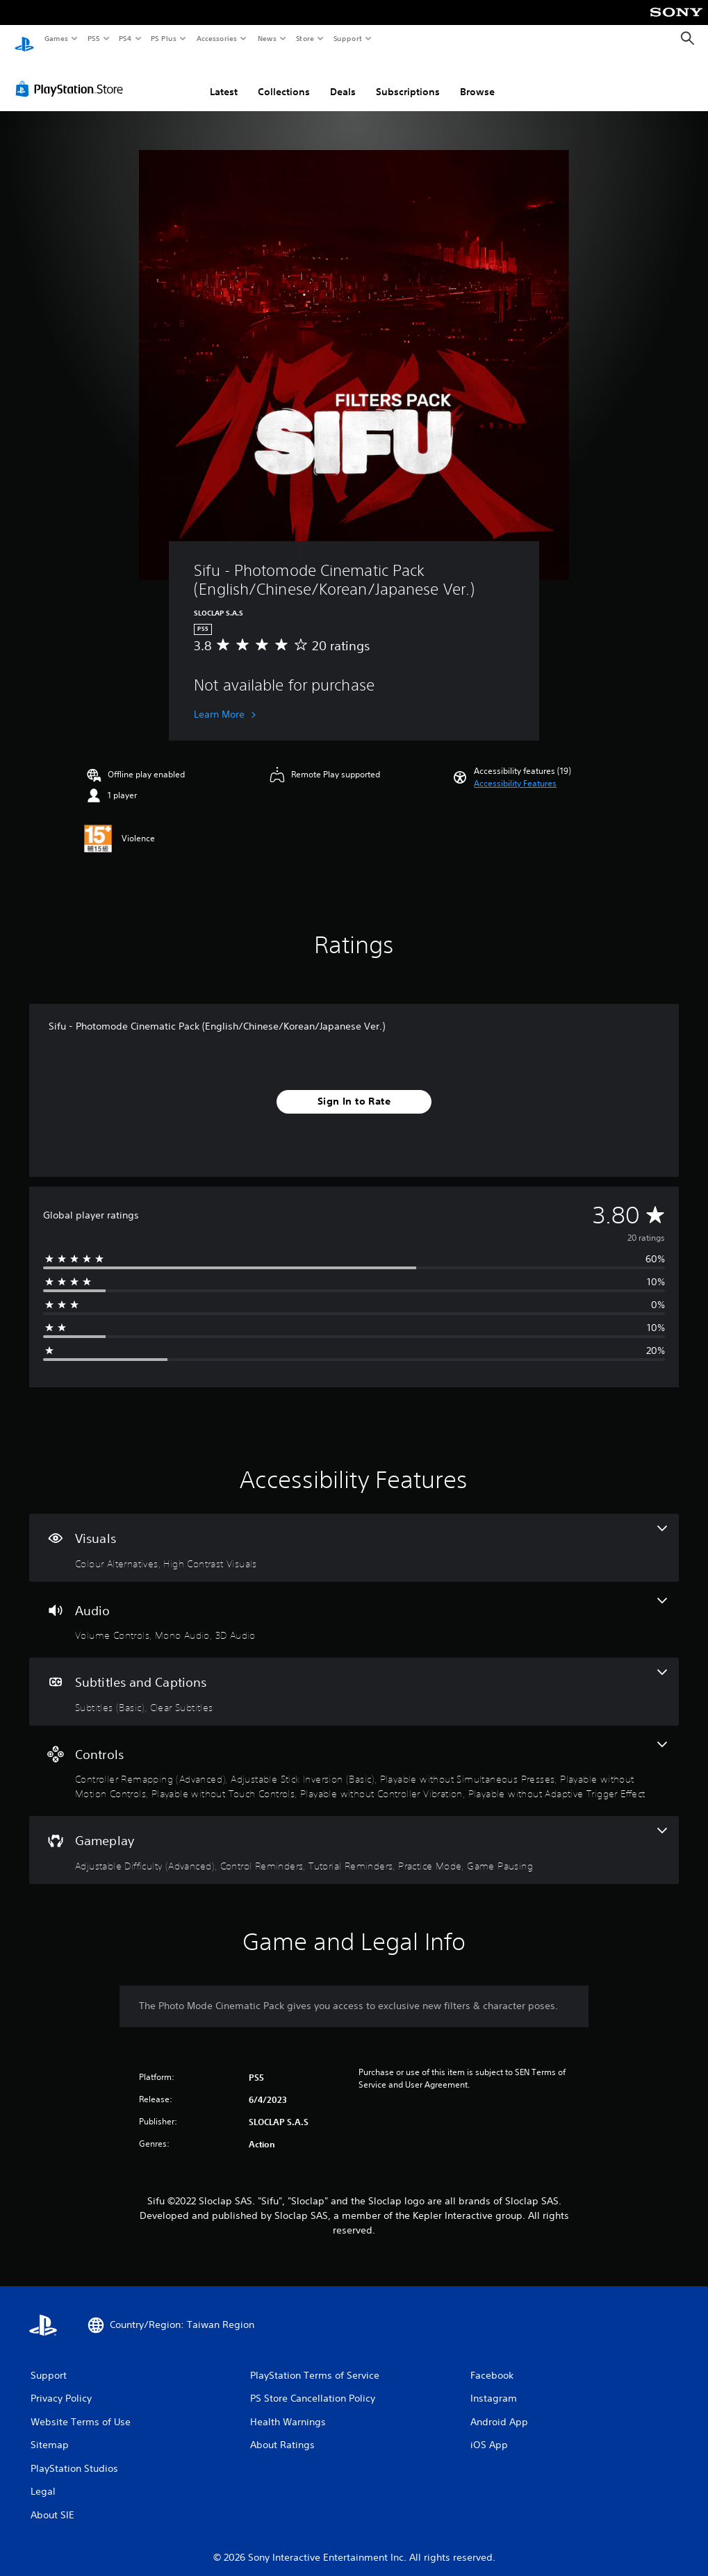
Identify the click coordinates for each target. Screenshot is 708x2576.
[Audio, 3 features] (354, 1607)
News (267, 38)
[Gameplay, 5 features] (354, 1837)
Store (304, 38)
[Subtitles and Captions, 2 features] (354, 1678)
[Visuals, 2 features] (354, 1535)
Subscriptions (408, 78)
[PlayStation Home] (24, 39)
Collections (284, 78)
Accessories (216, 38)
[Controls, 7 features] (354, 1758)
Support (347, 38)
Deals (343, 78)
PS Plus (164, 38)
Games (55, 38)
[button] (515, 770)
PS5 (93, 38)
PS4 (125, 38)
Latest (224, 78)
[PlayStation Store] (72, 76)
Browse (477, 78)
